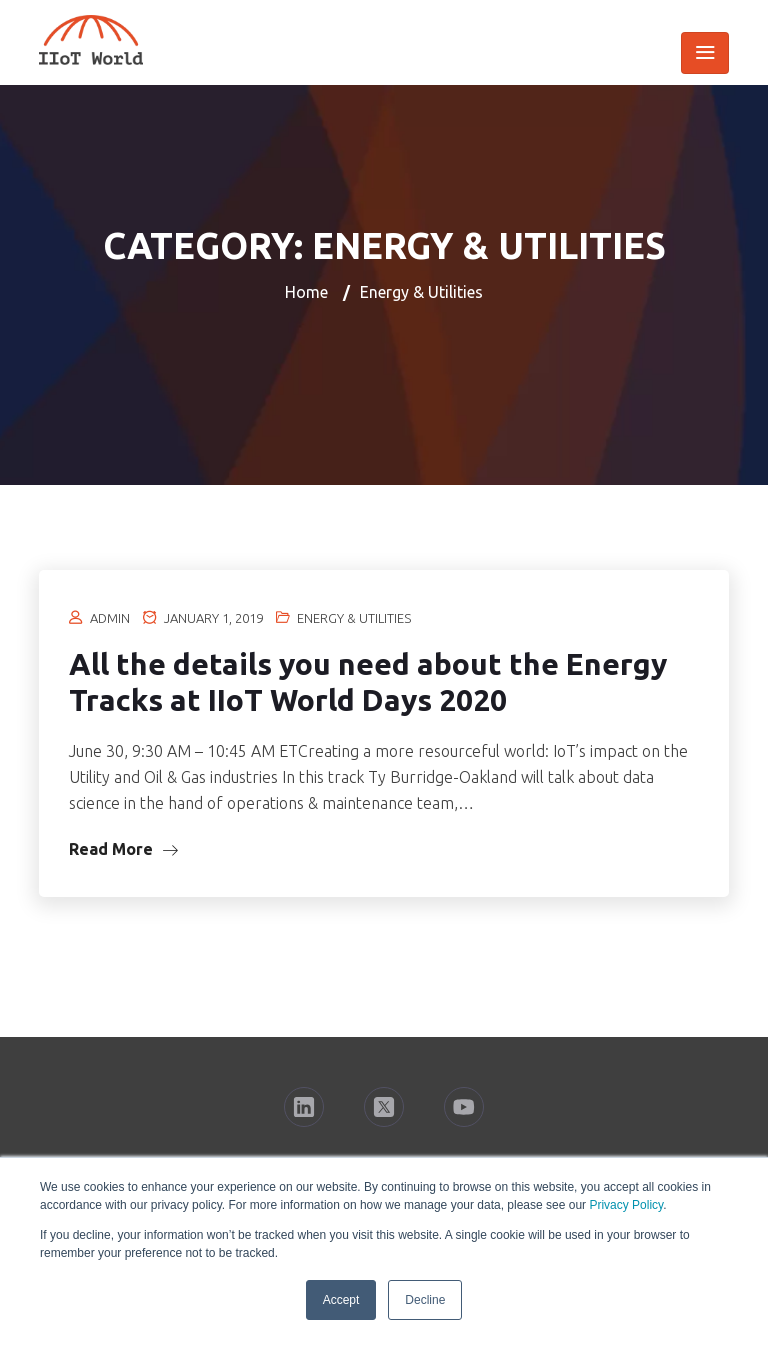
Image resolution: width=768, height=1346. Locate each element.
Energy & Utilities (354, 618)
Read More (123, 849)
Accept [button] (341, 1300)
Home (306, 292)
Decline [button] (425, 1300)
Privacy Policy (626, 1205)
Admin (110, 618)
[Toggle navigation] (705, 53)
